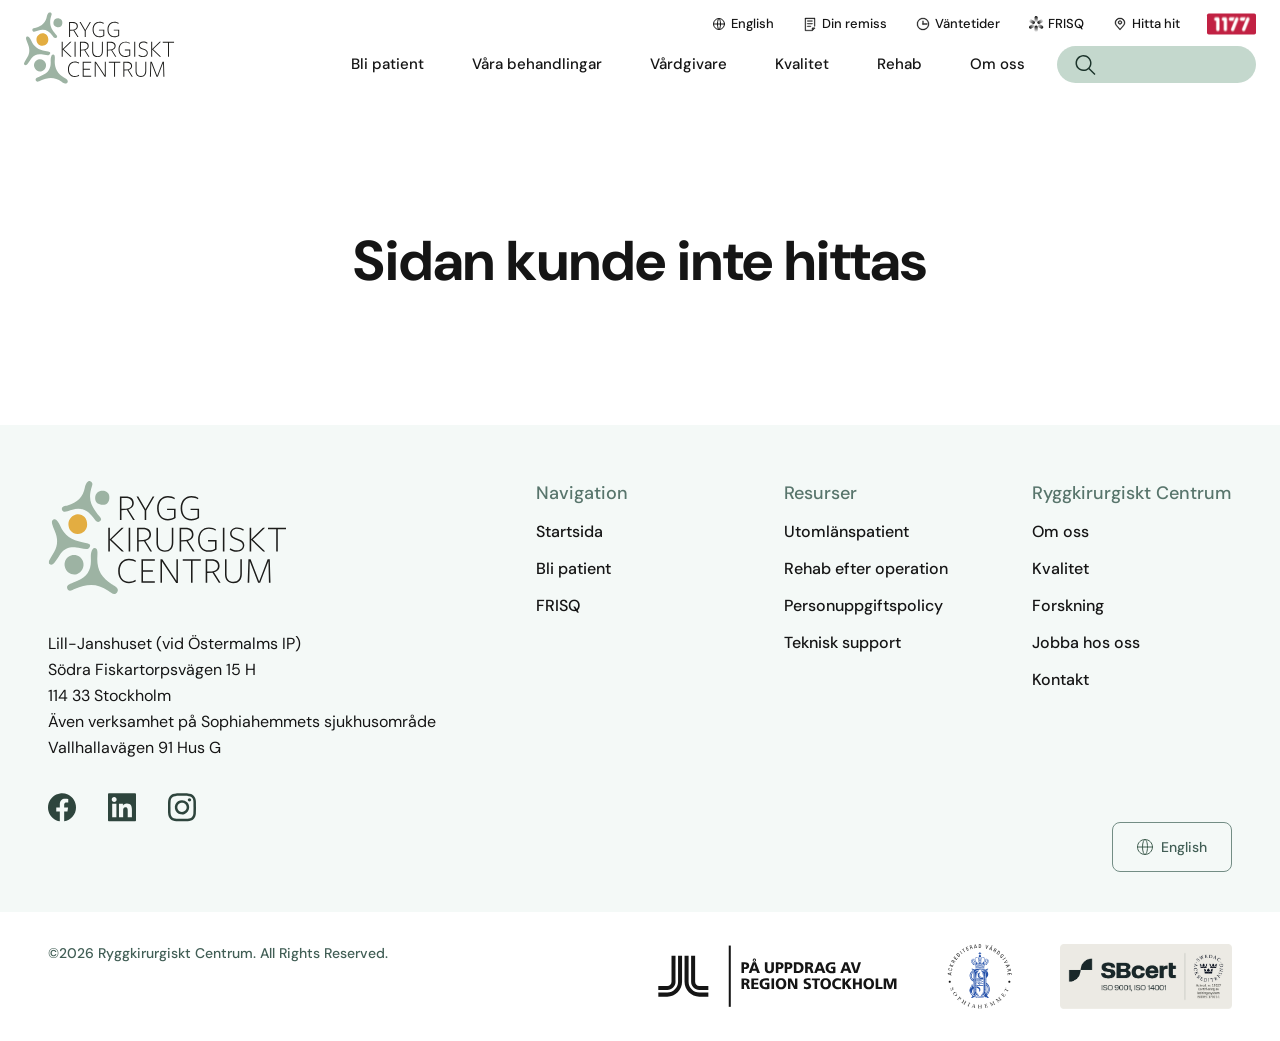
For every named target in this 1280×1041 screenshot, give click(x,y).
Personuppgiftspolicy (863, 605)
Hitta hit (1146, 23)
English (742, 23)
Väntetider (957, 23)
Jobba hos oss (1086, 642)
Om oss (1060, 531)
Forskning (1068, 605)
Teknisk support (842, 642)
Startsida (569, 531)
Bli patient (573, 568)
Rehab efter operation (866, 568)
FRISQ (1056, 23)
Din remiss (844, 23)
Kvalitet (1060, 568)
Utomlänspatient (846, 531)
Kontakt (1060, 679)
